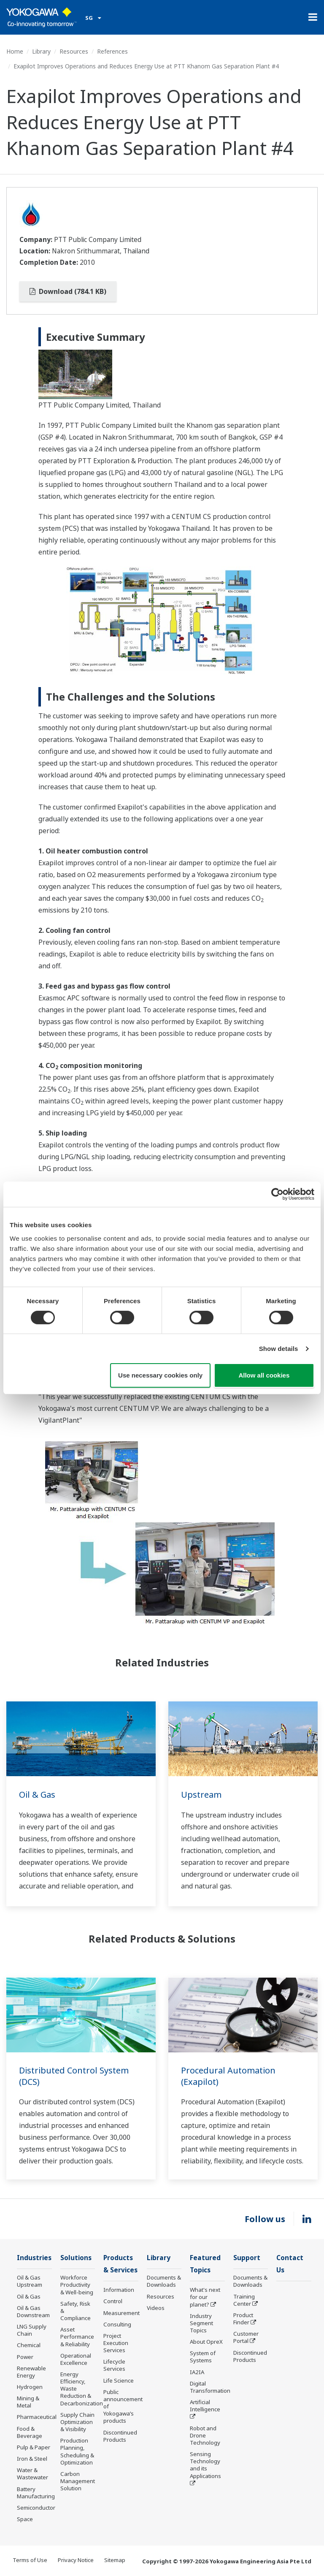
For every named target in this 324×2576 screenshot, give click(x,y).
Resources (73, 51)
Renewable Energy (31, 2371)
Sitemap (114, 2560)
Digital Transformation (210, 2387)
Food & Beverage (29, 2432)
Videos (156, 2308)
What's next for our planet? (205, 2297)
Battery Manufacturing (36, 2492)
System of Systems (203, 2356)
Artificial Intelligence (205, 2405)
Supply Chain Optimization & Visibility (77, 2422)
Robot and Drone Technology (205, 2435)
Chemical (28, 2345)
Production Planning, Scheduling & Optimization (77, 2451)
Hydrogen (30, 2387)
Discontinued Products (120, 2436)
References (112, 51)
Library (41, 51)
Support (246, 2257)
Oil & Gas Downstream (33, 2311)
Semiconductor (36, 2507)
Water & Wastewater (32, 2473)
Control (112, 2301)
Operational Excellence (75, 2359)
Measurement (121, 2313)
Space (25, 2519)
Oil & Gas (37, 1794)
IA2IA (197, 2372)
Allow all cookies (263, 1375)
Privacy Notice (76, 2560)
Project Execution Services (115, 2343)
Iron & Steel (32, 2458)
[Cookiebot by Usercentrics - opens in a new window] (277, 1194)
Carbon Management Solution (77, 2481)
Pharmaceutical (37, 2417)
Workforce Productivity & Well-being (76, 2285)
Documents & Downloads (164, 2281)
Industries (34, 2257)
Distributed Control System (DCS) (74, 2076)
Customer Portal (246, 2337)
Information (118, 2289)
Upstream (201, 1794)
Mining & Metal (28, 2401)
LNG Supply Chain (31, 2330)
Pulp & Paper (33, 2447)
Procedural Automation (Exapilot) (228, 2076)
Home (14, 51)
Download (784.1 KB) (68, 291)
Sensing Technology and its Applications (205, 2464)
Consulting (117, 2324)
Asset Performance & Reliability (77, 2337)
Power (25, 2357)
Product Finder (243, 2318)
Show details (278, 1348)
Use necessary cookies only (160, 1375)
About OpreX (206, 2341)
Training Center (244, 2300)
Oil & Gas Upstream (29, 2281)
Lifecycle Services (114, 2365)
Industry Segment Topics (201, 2323)
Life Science (118, 2380)
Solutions (76, 2257)
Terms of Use (30, 2560)
